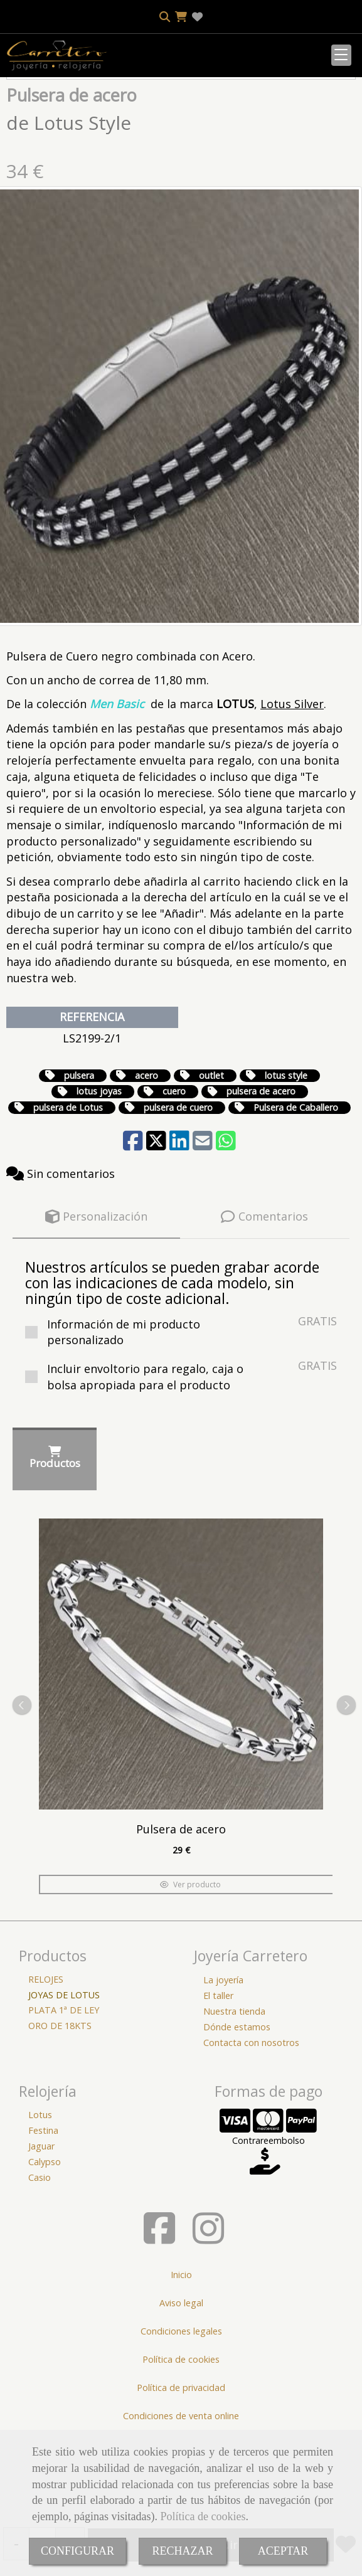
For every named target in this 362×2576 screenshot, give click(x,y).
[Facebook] (159, 2315)
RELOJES (45, 2056)
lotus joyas (99, 1168)
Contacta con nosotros (251, 2120)
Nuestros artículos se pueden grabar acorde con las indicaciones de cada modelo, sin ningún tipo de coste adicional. (172, 1360)
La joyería (223, 2057)
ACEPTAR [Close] (283, 2551)
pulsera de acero (260, 1168)
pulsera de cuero (178, 1184)
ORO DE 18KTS (60, 2103)
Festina (43, 2207)
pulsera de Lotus (68, 1184)
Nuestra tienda (234, 2088)
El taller (218, 2073)
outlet (211, 1152)
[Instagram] (208, 2315)
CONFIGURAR (77, 2551)
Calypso (44, 2239)
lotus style (286, 1152)
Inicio (181, 2352)
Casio (39, 2255)
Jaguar (41, 2223)
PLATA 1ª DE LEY (63, 2087)
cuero (174, 1168)
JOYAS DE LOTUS (64, 2072)
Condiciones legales (181, 2408)
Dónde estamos (236, 2104)
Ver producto (190, 1961)
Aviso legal (181, 2380)
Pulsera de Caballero (295, 1184)
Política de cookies (202, 2516)
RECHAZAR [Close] (182, 2551)
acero (146, 1152)
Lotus (40, 2192)
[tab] (96, 1293)
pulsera (79, 1152)
